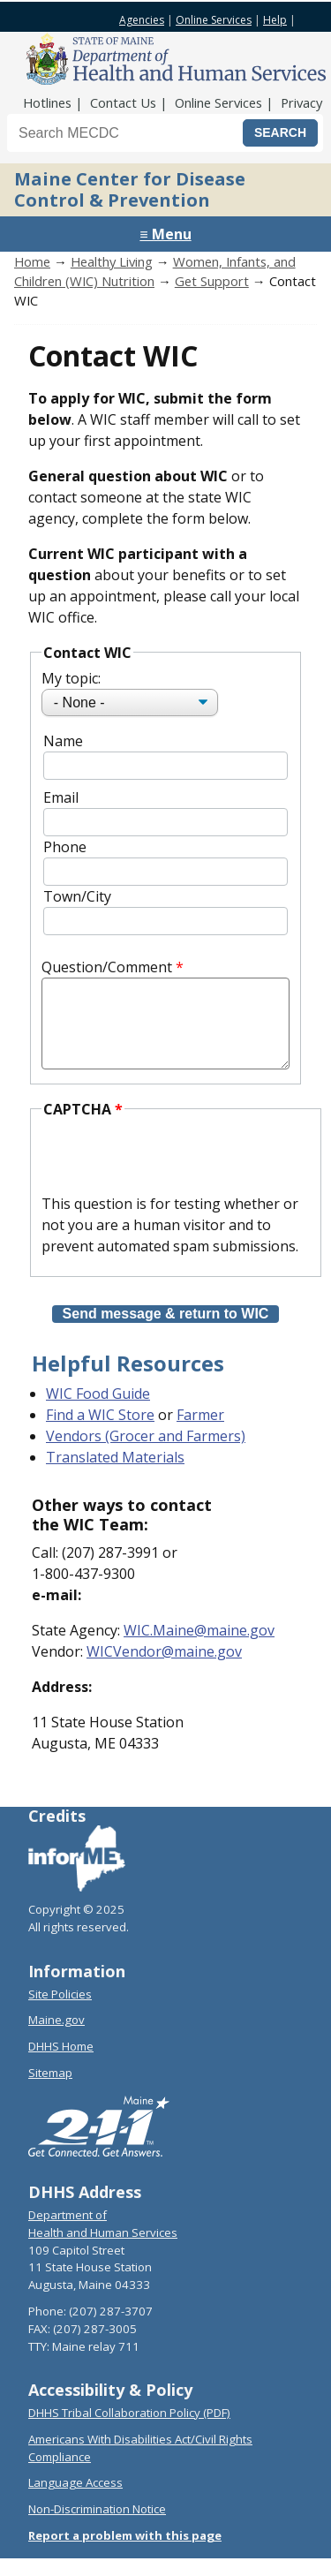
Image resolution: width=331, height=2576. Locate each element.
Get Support (212, 281)
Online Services (214, 19)
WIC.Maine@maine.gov (199, 1648)
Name (63, 741)
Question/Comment (106, 967)
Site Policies (60, 2012)
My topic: (71, 678)
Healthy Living (112, 261)
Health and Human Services (102, 2250)
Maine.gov (56, 2037)
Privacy (301, 102)
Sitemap (50, 2090)
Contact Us (123, 102)
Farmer (200, 1432)
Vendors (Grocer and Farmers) (145, 1453)
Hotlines (47, 102)
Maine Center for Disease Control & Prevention (129, 189)
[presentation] (175, 1176)
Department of (67, 2232)
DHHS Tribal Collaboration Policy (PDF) (129, 2430)
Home (32, 261)
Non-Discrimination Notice (97, 2526)
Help (275, 19)
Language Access (75, 2500)
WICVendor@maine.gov (164, 1669)
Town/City (77, 896)
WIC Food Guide (98, 1411)
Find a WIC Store (100, 1432)
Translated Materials (115, 1474)
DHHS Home (61, 2064)
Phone (65, 847)
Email (61, 797)
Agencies (141, 19)
